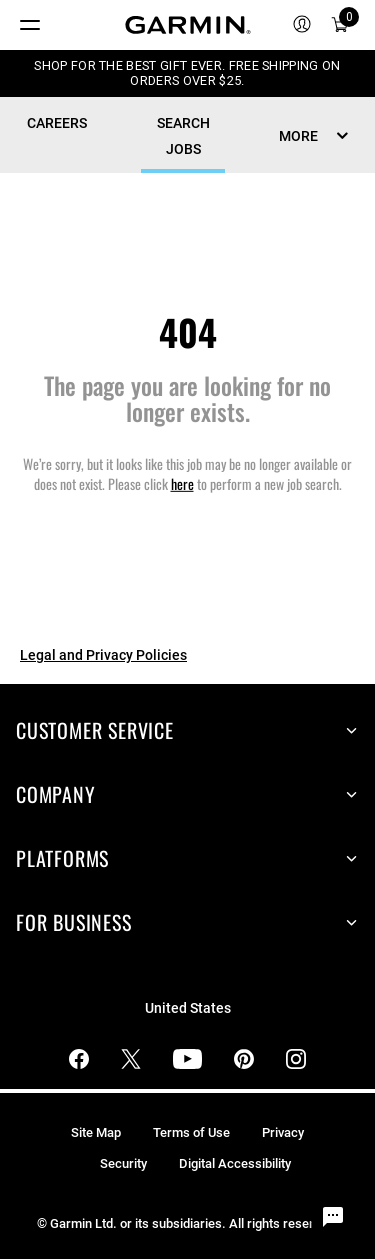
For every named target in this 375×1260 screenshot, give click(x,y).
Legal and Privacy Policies (103, 655)
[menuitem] (302, 25)
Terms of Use (191, 1132)
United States (188, 1008)
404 (188, 331)
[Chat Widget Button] (333, 1218)
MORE (298, 136)
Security (123, 1163)
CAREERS (57, 123)
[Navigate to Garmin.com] (188, 25)
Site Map (96, 1132)
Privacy (283, 1132)
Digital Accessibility (235, 1163)
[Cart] (340, 25)
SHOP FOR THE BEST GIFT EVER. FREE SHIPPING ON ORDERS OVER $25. (187, 73)
